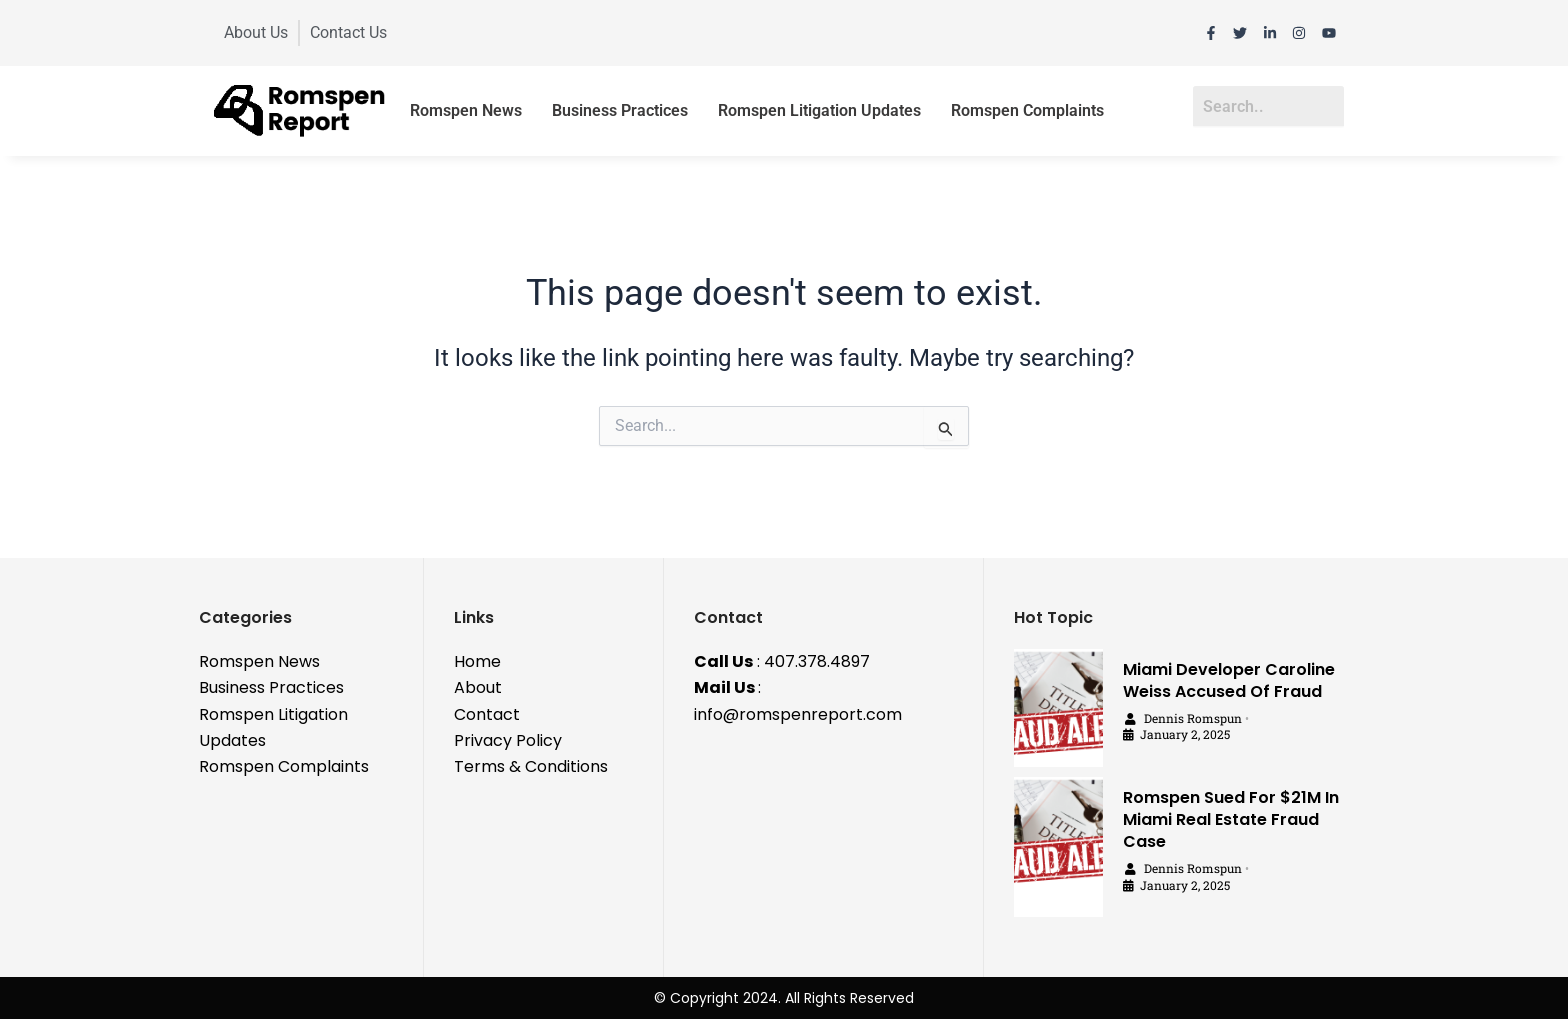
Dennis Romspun (1193, 718)
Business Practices (620, 110)
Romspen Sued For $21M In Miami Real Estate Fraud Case (1231, 819)
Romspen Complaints (1027, 110)
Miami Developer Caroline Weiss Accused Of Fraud (1229, 680)
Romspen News (466, 110)
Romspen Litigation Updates (819, 110)
